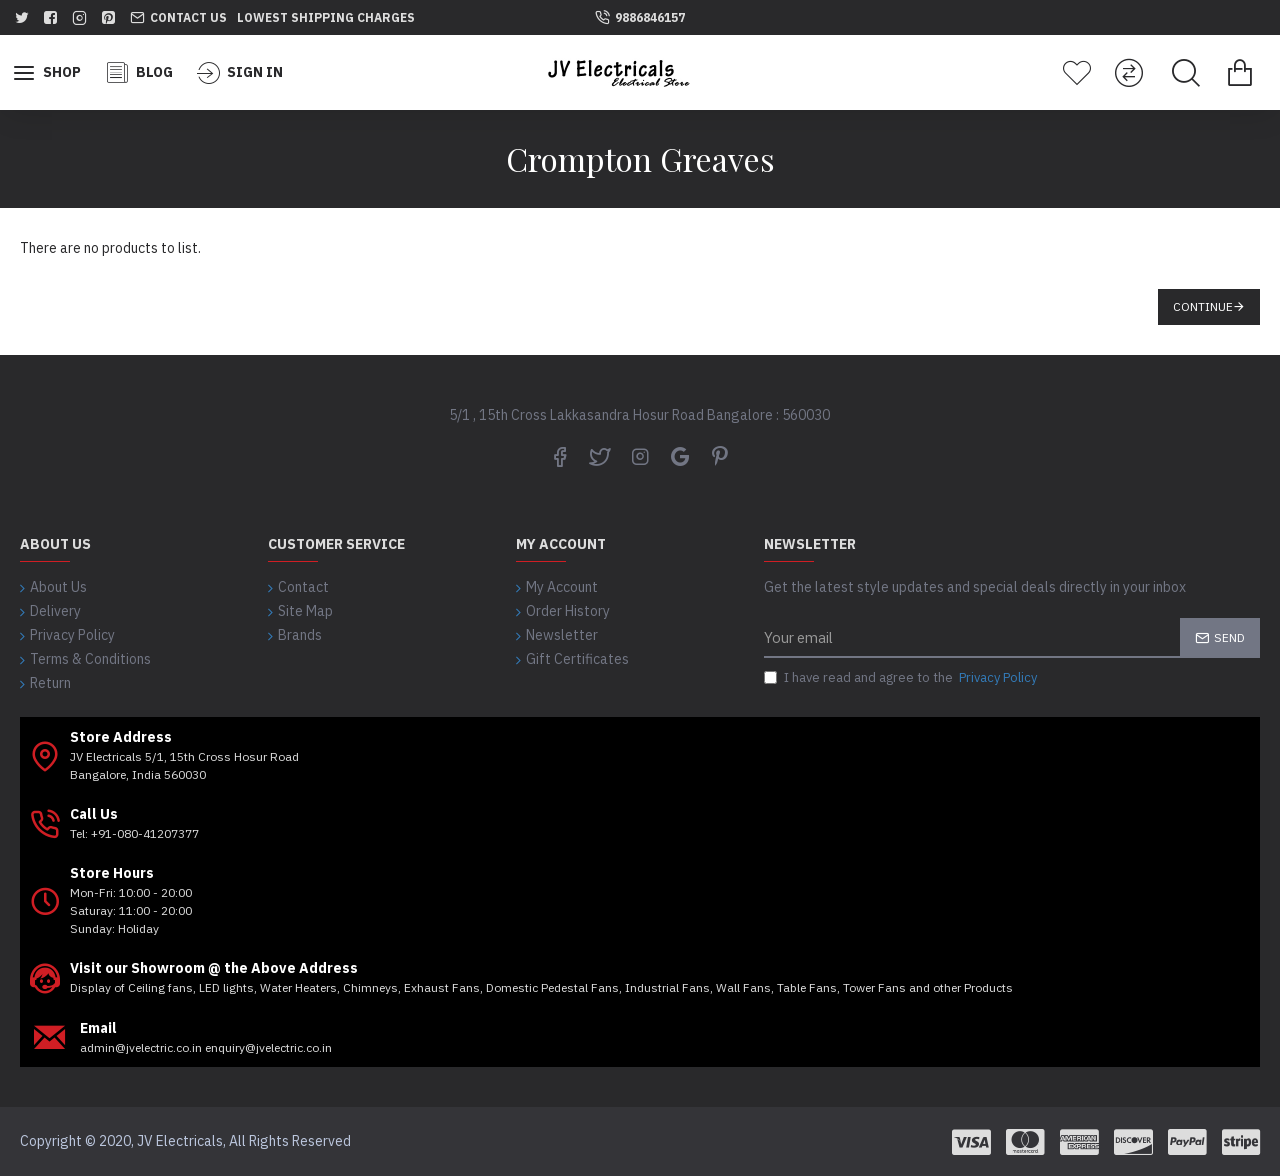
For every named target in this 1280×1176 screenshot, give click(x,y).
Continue (1203, 306)
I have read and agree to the (902, 678)
